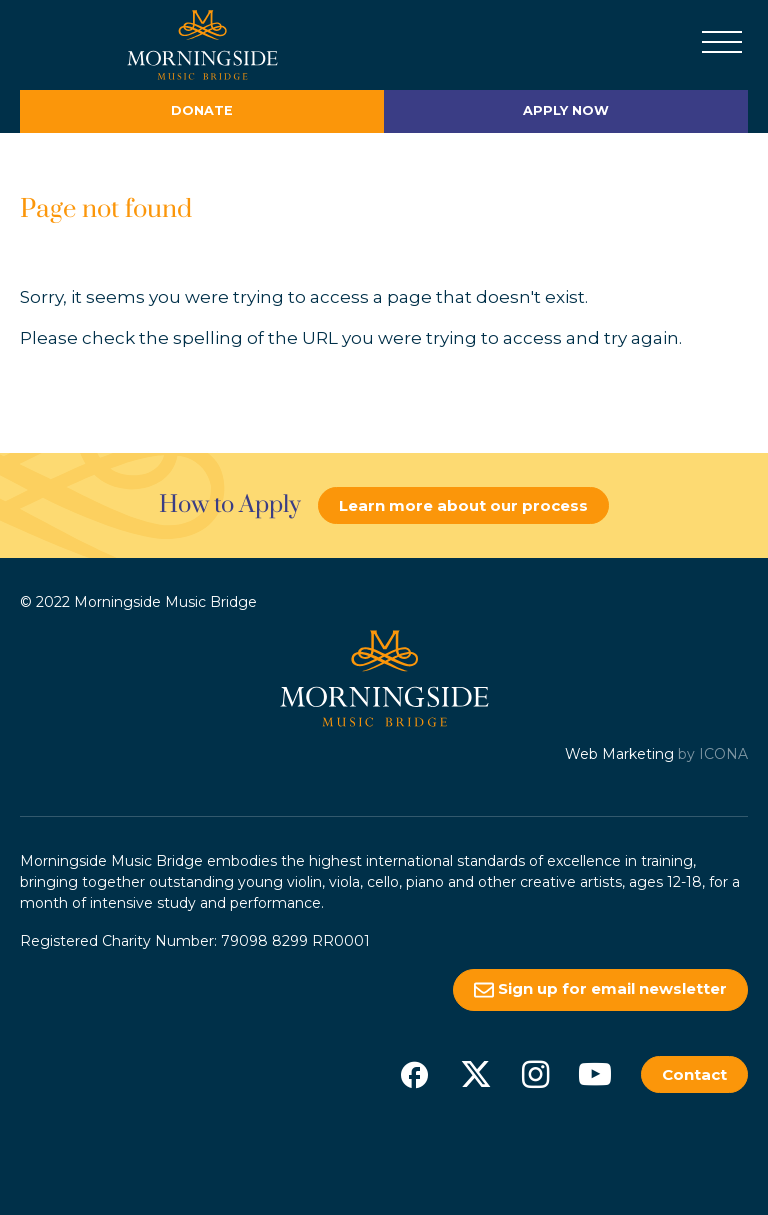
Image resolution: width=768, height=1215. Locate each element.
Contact (694, 1074)
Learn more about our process (463, 505)
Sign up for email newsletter (600, 989)
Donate (202, 110)
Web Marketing (619, 754)
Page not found (106, 209)
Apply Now (566, 110)
